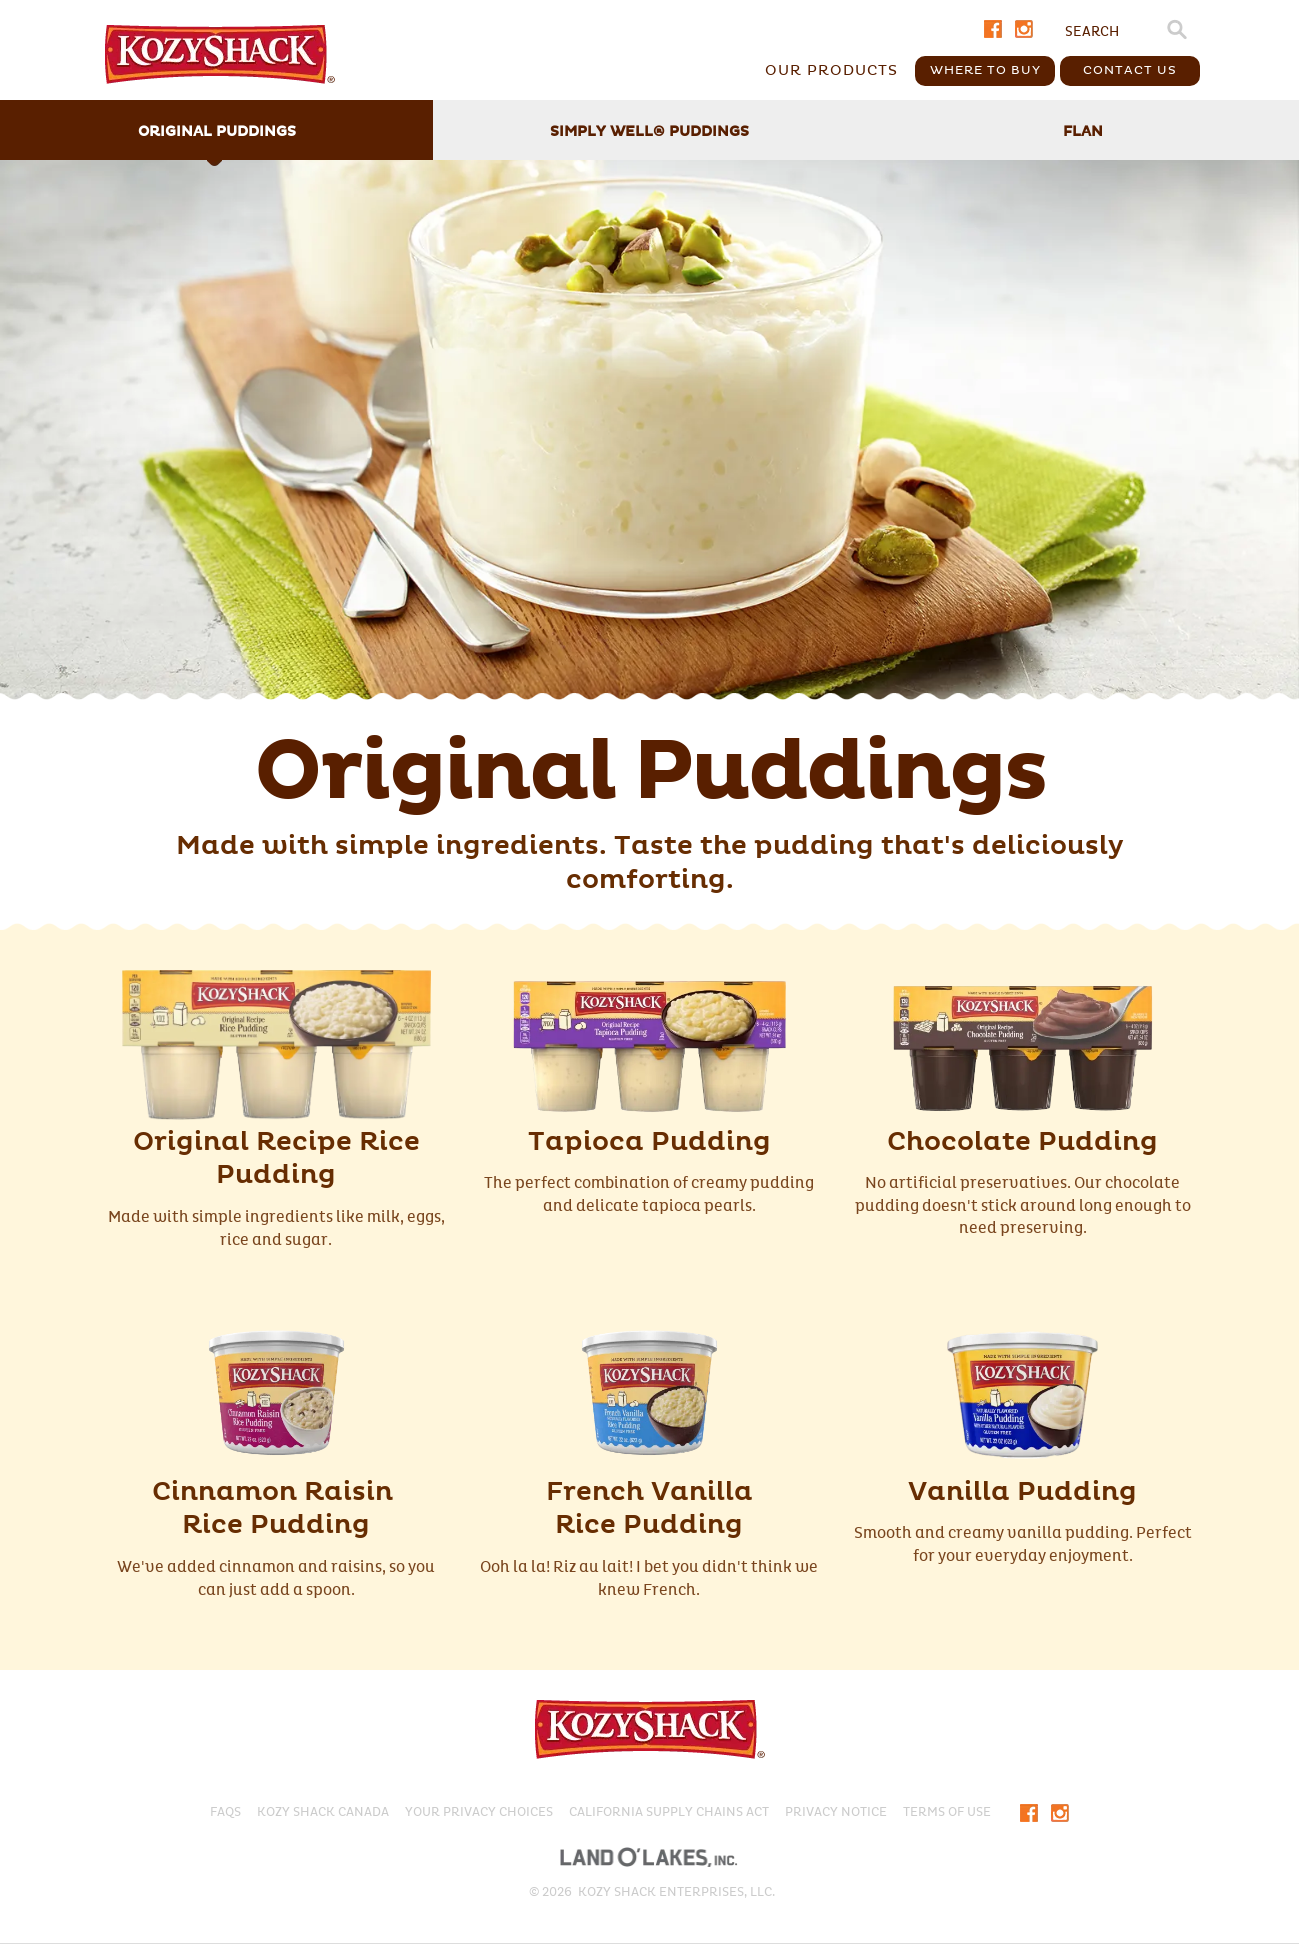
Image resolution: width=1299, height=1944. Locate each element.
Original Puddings (217, 132)
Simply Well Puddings (649, 132)
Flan (1083, 132)
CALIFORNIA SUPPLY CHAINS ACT (669, 1812)
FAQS (225, 1812)
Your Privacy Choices (479, 1812)
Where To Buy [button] (985, 70)
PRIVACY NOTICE (836, 1812)
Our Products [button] (831, 70)
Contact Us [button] (1130, 70)
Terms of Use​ (947, 1812)
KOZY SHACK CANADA (323, 1812)
